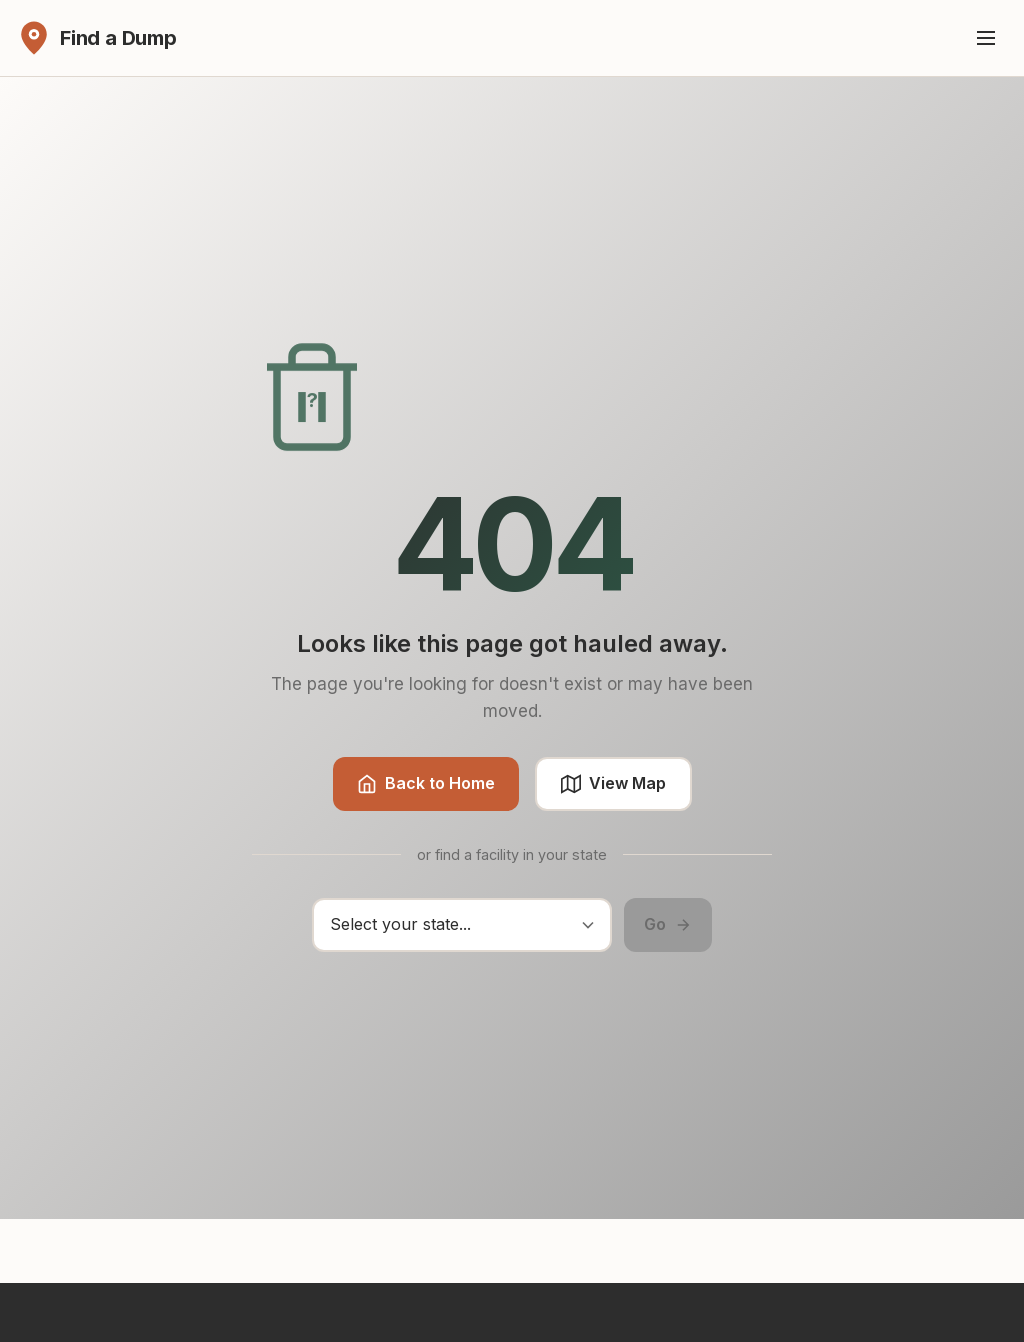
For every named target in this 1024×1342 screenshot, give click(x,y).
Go (668, 924)
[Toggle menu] (986, 38)
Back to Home (426, 783)
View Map (613, 783)
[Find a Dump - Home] (96, 38)
